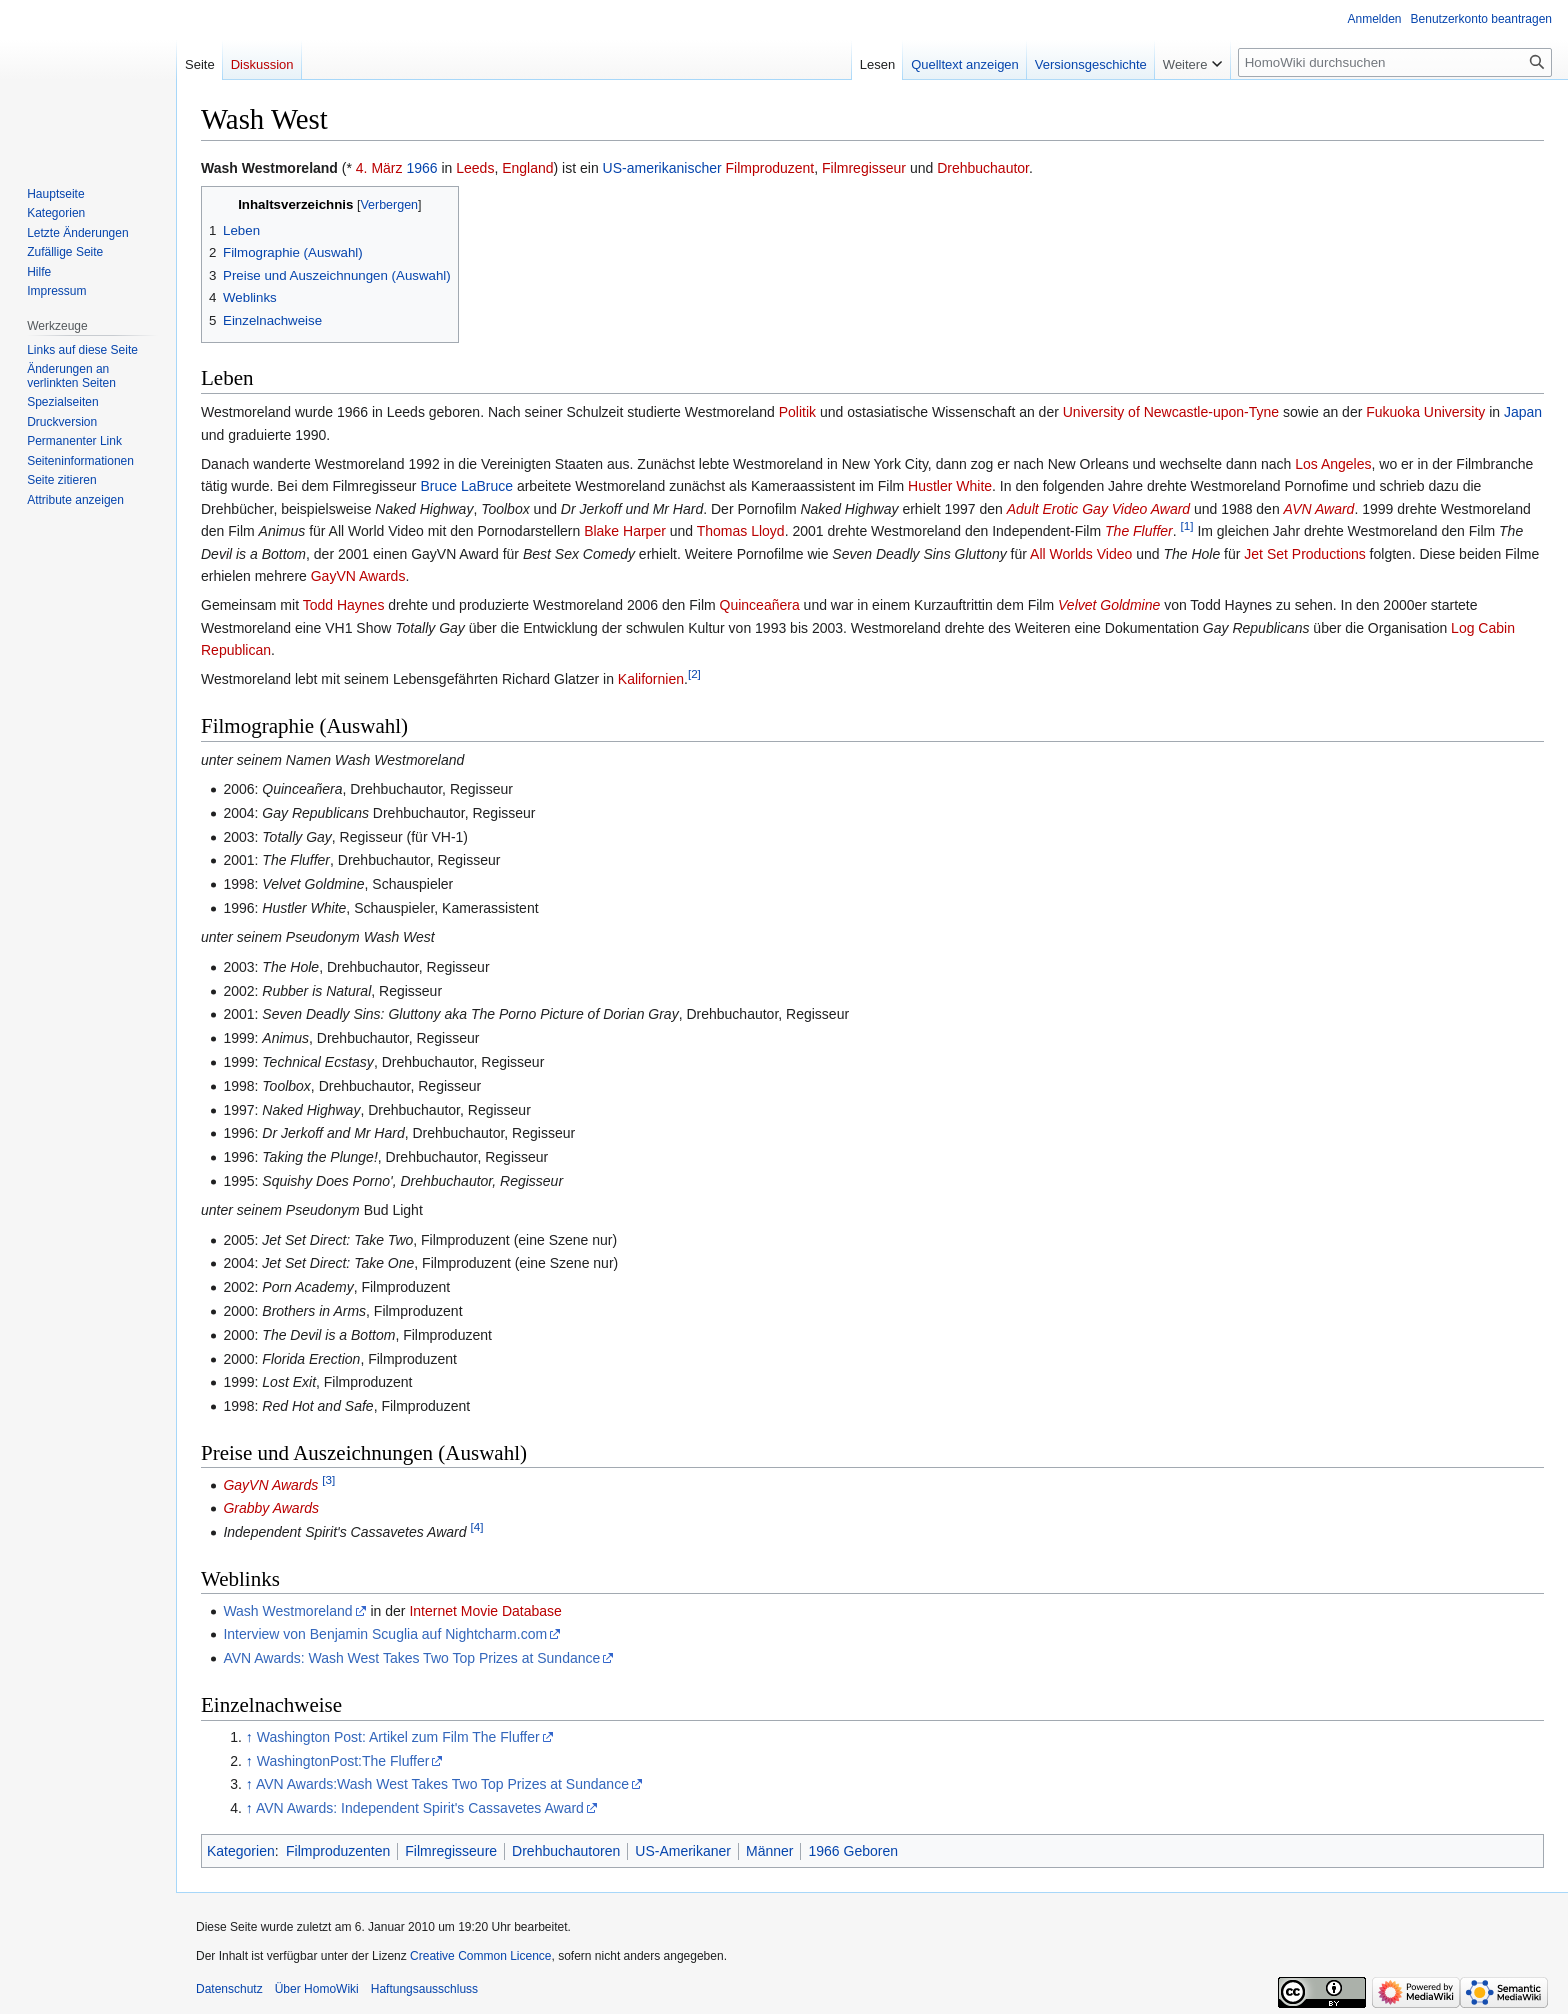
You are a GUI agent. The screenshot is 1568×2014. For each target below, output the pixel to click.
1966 (421, 168)
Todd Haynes (344, 605)
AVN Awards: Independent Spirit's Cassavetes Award (420, 1808)
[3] (328, 1479)
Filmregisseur (864, 168)
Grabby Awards (271, 1508)
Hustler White (950, 486)
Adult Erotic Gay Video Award (1098, 509)
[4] (476, 1527)
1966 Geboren (853, 1851)
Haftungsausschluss (424, 1989)
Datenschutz (229, 1989)
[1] (1187, 525)
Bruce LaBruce (466, 486)
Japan (1523, 412)
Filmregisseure (451, 1851)
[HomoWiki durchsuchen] (1395, 62)
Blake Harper (625, 531)
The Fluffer (1139, 531)
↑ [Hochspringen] (249, 1737)
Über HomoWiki (317, 1989)
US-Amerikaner (683, 1851)
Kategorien (241, 1851)
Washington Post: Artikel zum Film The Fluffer (398, 1737)
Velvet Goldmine (1109, 605)
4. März (379, 168)
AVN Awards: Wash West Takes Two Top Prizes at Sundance (411, 1658)
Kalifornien (651, 679)
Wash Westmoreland (287, 1611)
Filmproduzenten (338, 1851)
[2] (694, 674)
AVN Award (1319, 509)
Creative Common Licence (480, 1956)
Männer (769, 1851)
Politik (797, 412)
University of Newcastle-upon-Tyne (1171, 412)
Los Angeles (1333, 464)
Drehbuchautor (983, 168)
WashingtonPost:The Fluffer (343, 1761)
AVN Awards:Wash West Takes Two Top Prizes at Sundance (442, 1784)
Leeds (475, 168)
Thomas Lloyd (741, 531)
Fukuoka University (1425, 412)
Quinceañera (760, 605)
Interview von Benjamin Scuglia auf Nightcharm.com (385, 1634)
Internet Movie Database (485, 1611)
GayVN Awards (358, 576)
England (527, 168)
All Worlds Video (1081, 554)
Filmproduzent (770, 168)
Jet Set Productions (1304, 554)
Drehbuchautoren (566, 1851)
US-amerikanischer (662, 168)
